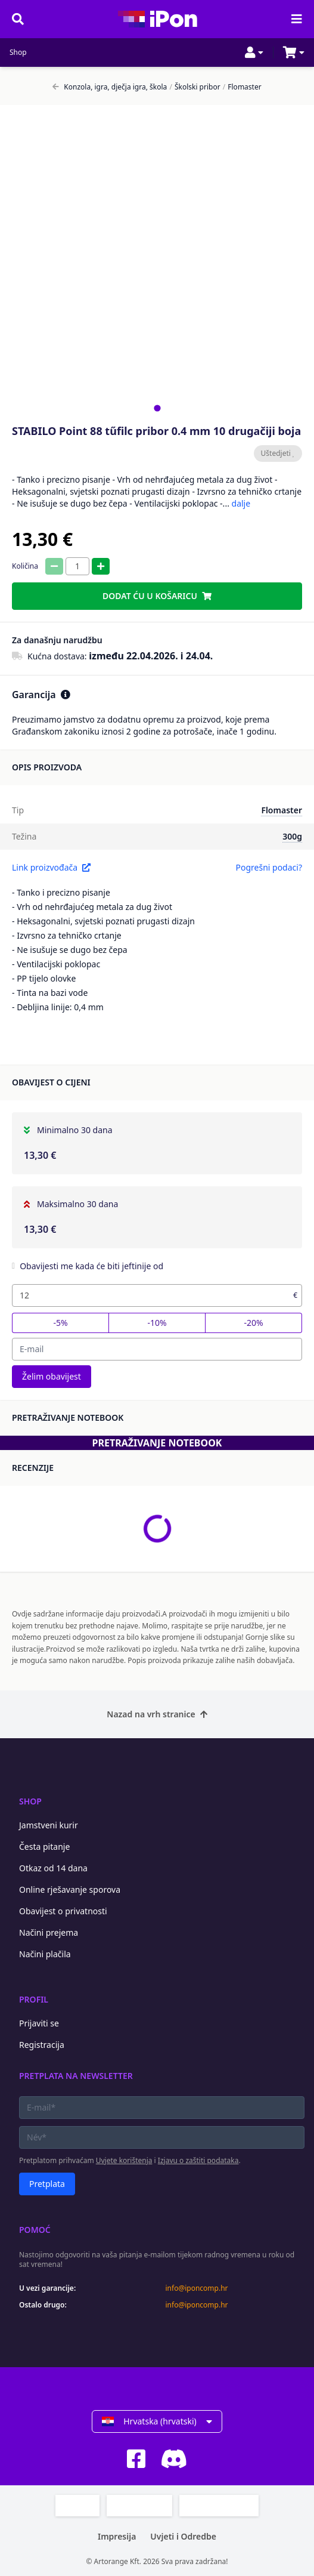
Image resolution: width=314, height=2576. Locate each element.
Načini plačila (45, 1954)
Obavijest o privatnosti (63, 1911)
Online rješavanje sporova (69, 1889)
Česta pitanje (44, 1846)
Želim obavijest (51, 1376)
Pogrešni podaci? (268, 867)
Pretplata (47, 2183)
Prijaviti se (39, 2023)
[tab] (157, 408)
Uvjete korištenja (124, 2160)
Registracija (41, 2044)
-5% (60, 1322)
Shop (18, 52)
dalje (241, 503)
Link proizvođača (51, 867)
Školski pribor (194, 87)
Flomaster (242, 87)
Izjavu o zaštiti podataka (198, 2160)
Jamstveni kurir (48, 1825)
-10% (156, 1322)
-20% (253, 1322)
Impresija (117, 2536)
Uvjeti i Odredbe (183, 2536)
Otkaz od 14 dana (53, 1868)
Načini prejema (48, 1932)
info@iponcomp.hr (197, 2288)
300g (292, 836)
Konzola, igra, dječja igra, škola (109, 87)
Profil (33, 1999)
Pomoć (35, 2229)
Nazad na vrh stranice (157, 1714)
